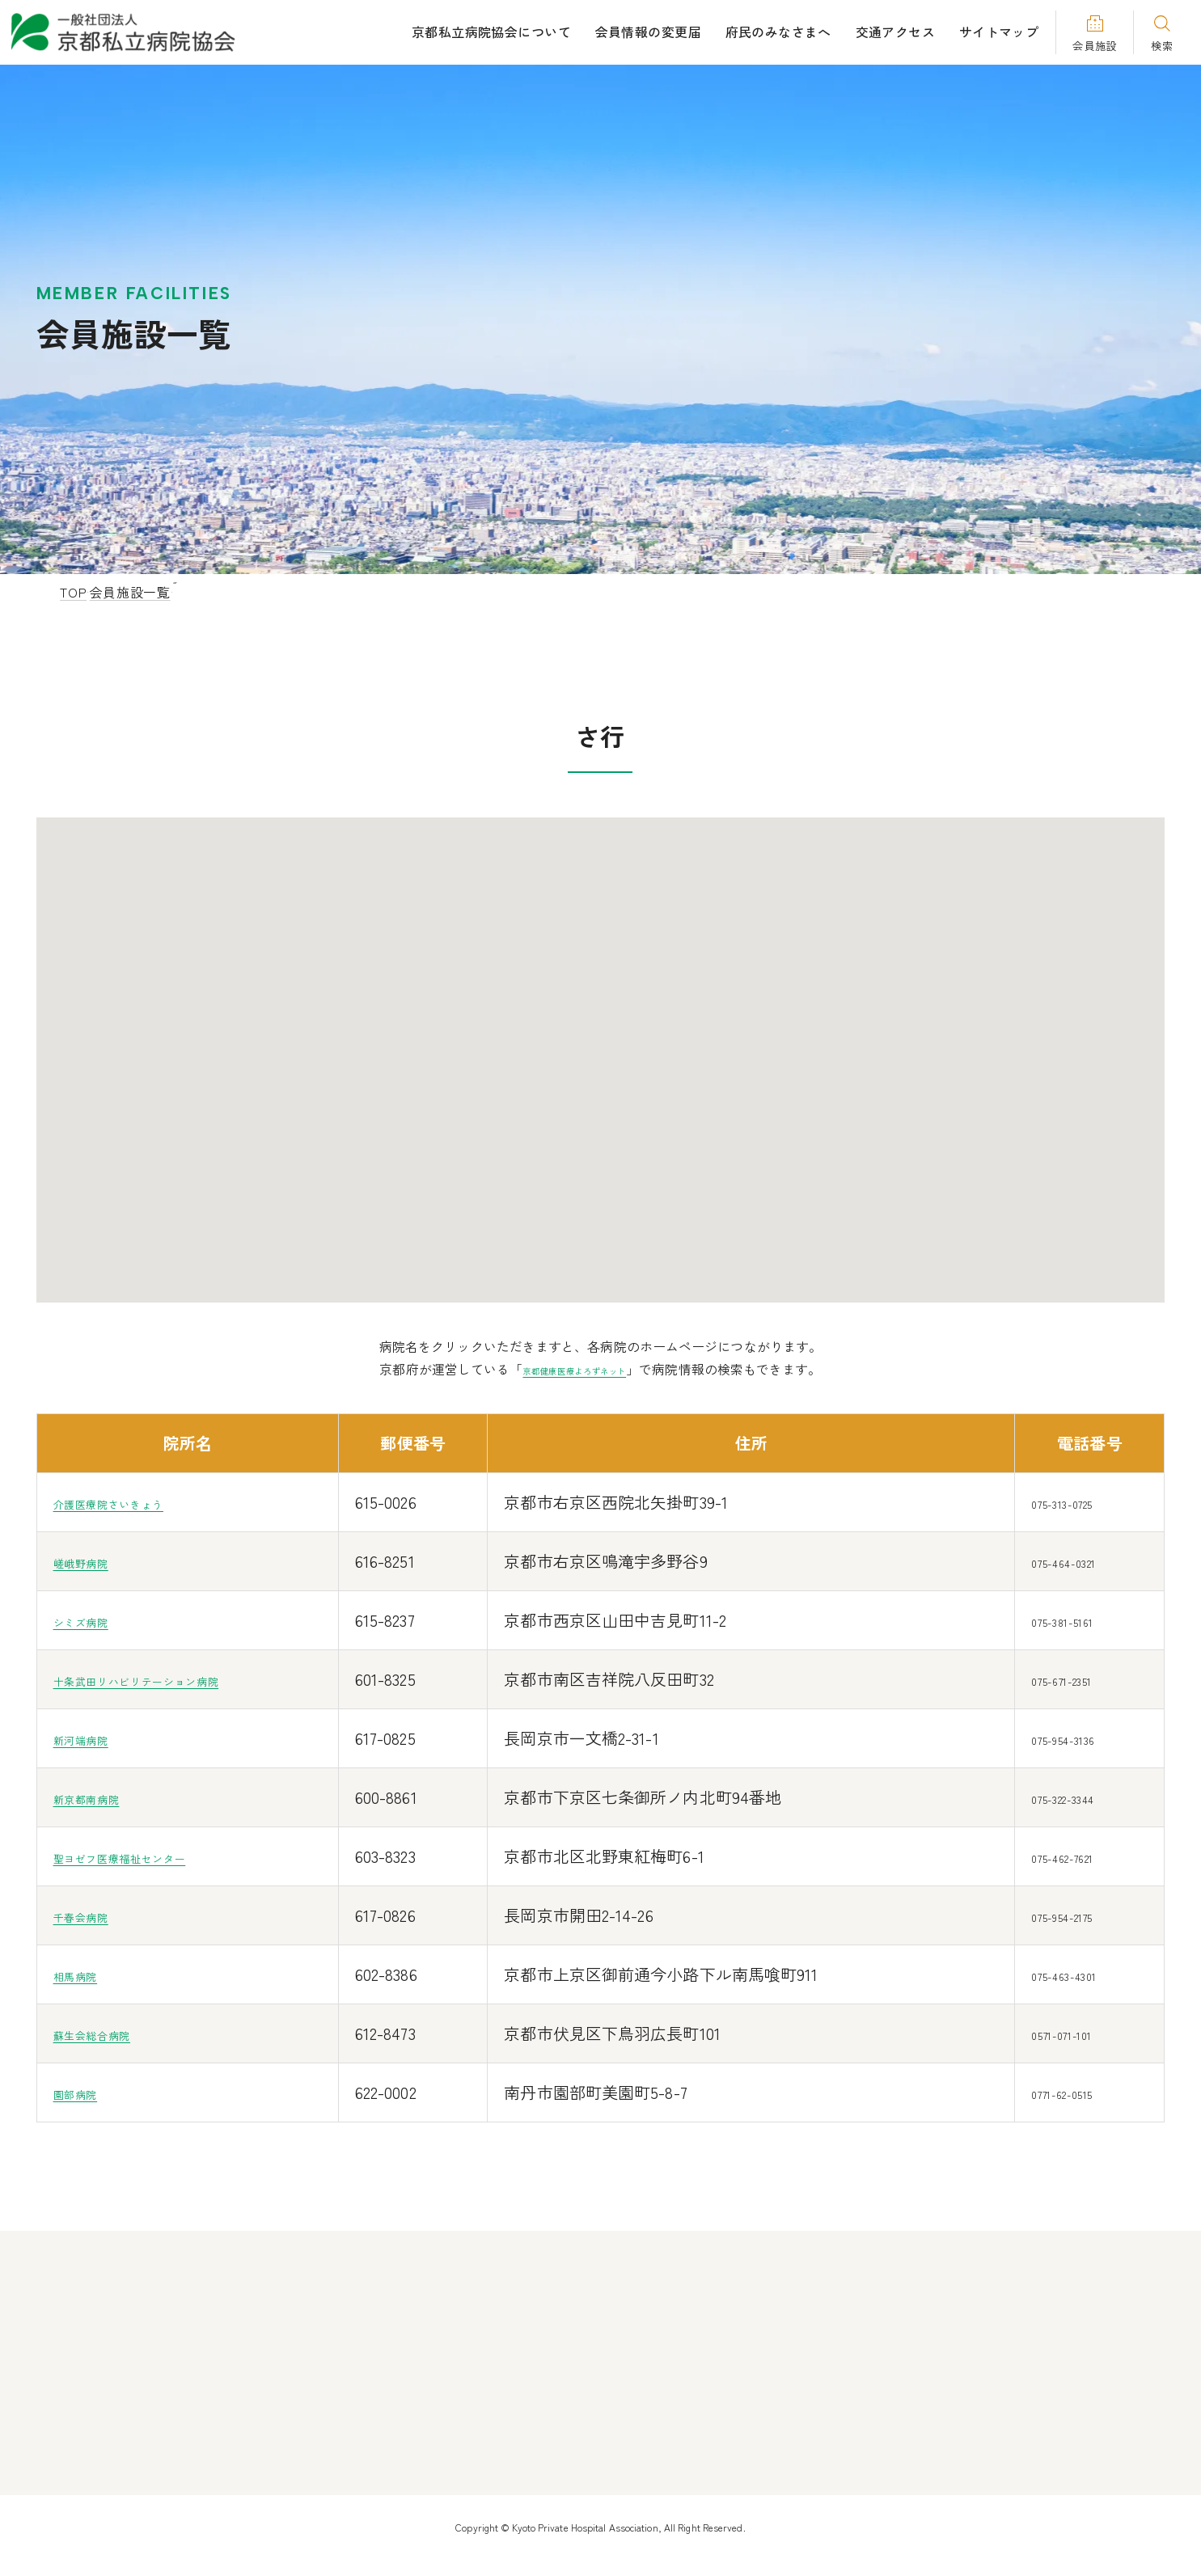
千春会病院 (95, 1915)
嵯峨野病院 (95, 1561)
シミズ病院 (95, 1620)
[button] (573, 1057)
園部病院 (87, 2092)
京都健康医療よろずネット (573, 1369)
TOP (73, 592)
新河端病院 (95, 1738)
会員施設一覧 (146, 592)
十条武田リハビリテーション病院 (178, 1679)
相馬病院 (87, 1974)
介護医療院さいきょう (136, 1502)
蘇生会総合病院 (111, 2033)
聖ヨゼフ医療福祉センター (153, 1856)
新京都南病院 (103, 1797)
